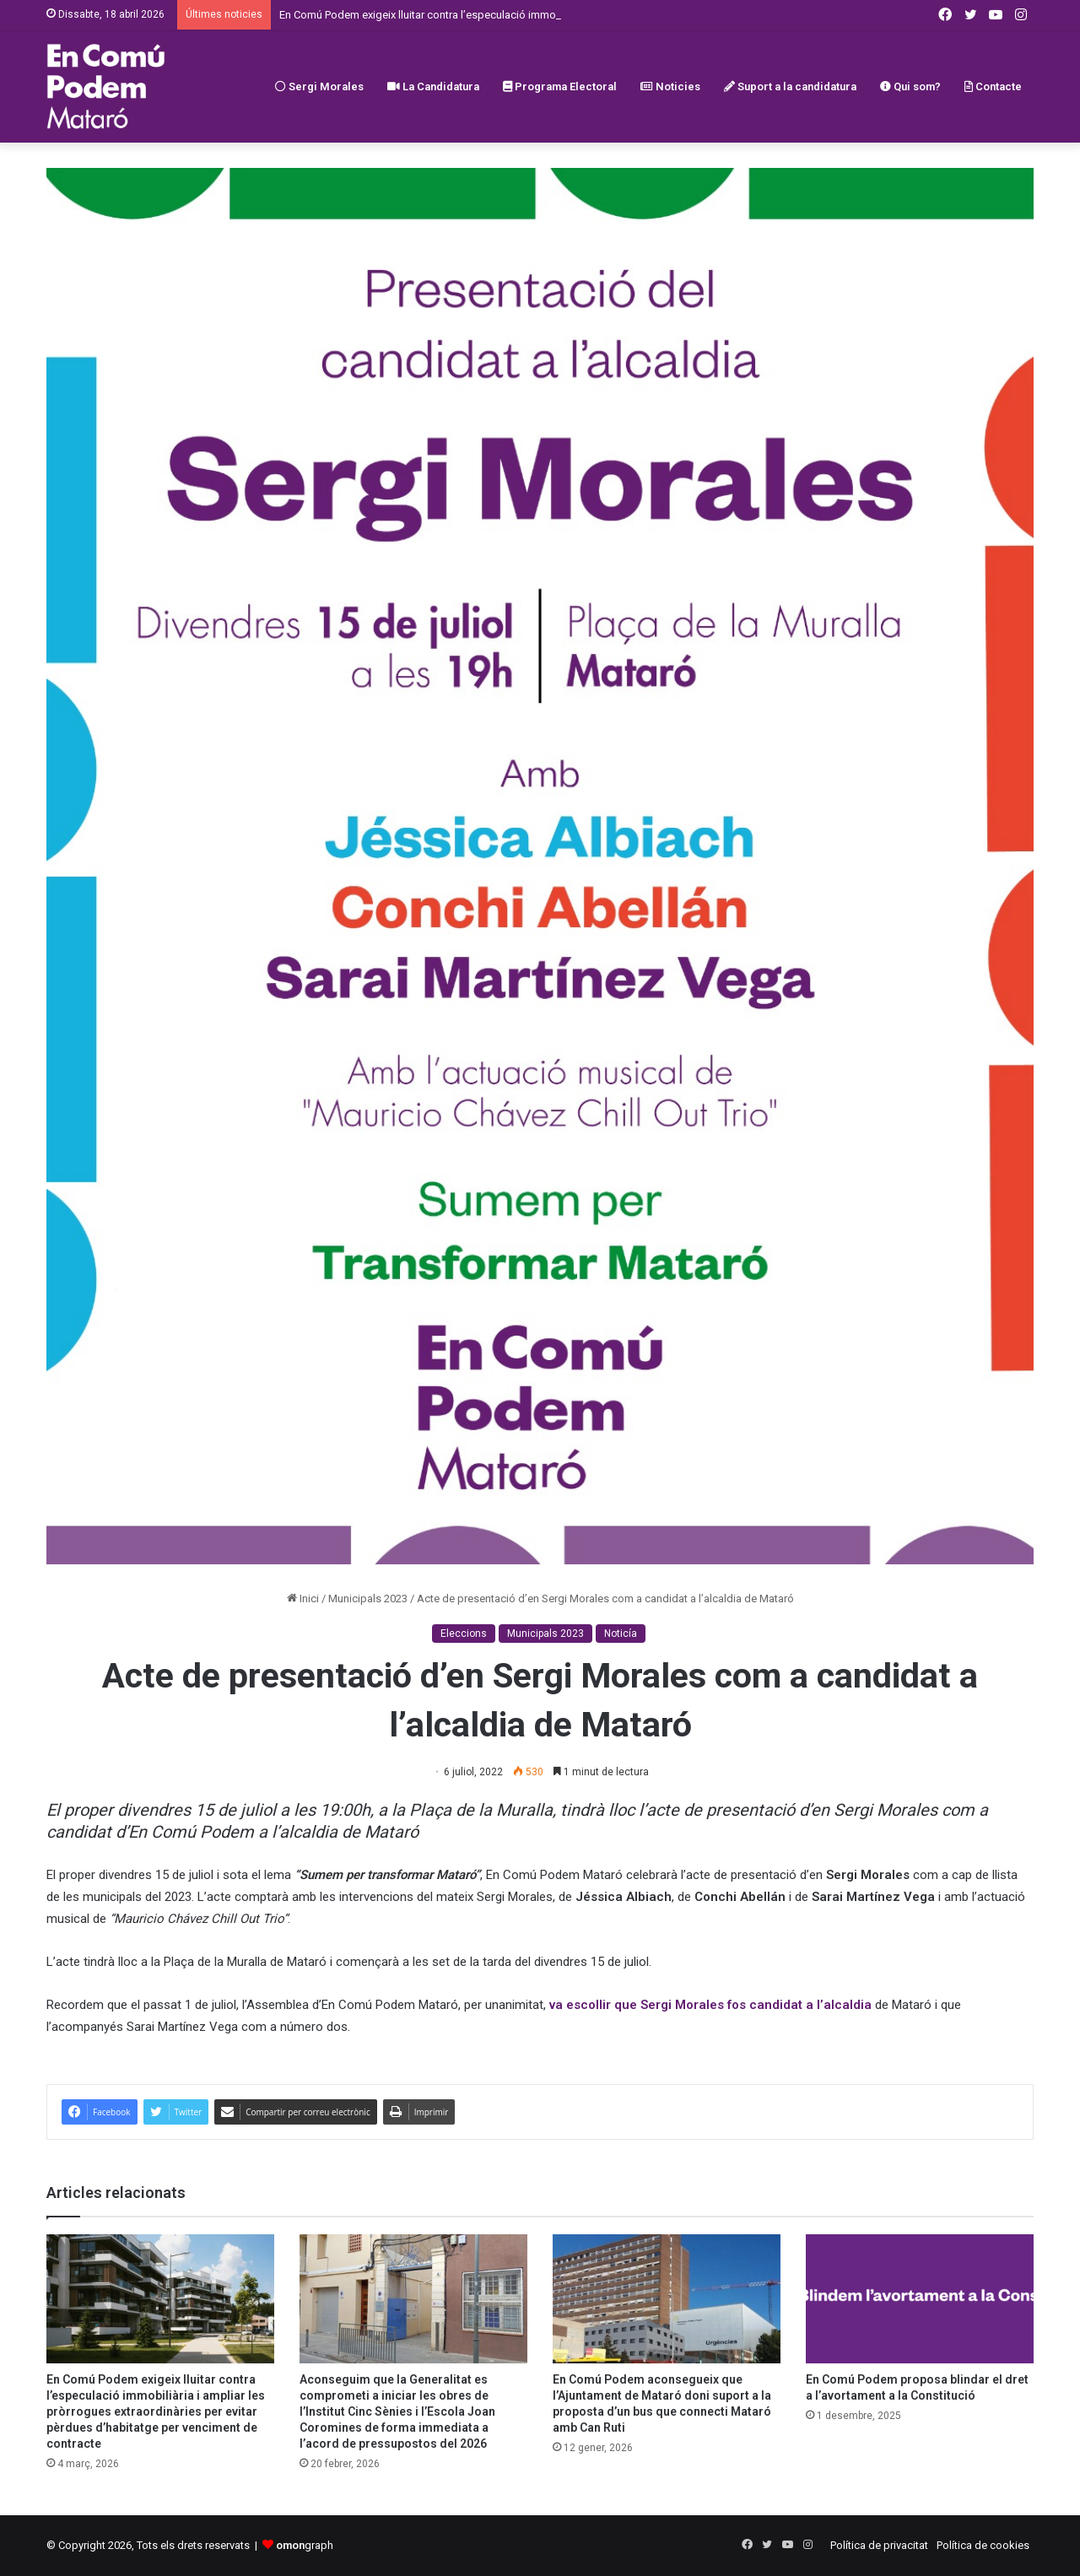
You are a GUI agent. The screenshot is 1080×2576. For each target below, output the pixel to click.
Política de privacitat (879, 2545)
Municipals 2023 (368, 1598)
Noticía (620, 1633)
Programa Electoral (560, 86)
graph (304, 2545)
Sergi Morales (319, 86)
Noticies (670, 86)
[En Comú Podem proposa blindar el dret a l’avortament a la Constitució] (920, 2298)
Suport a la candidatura (790, 86)
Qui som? (910, 86)
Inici (303, 1598)
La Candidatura (433, 86)
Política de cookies (983, 2545)
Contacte (993, 86)
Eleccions (463, 1633)
